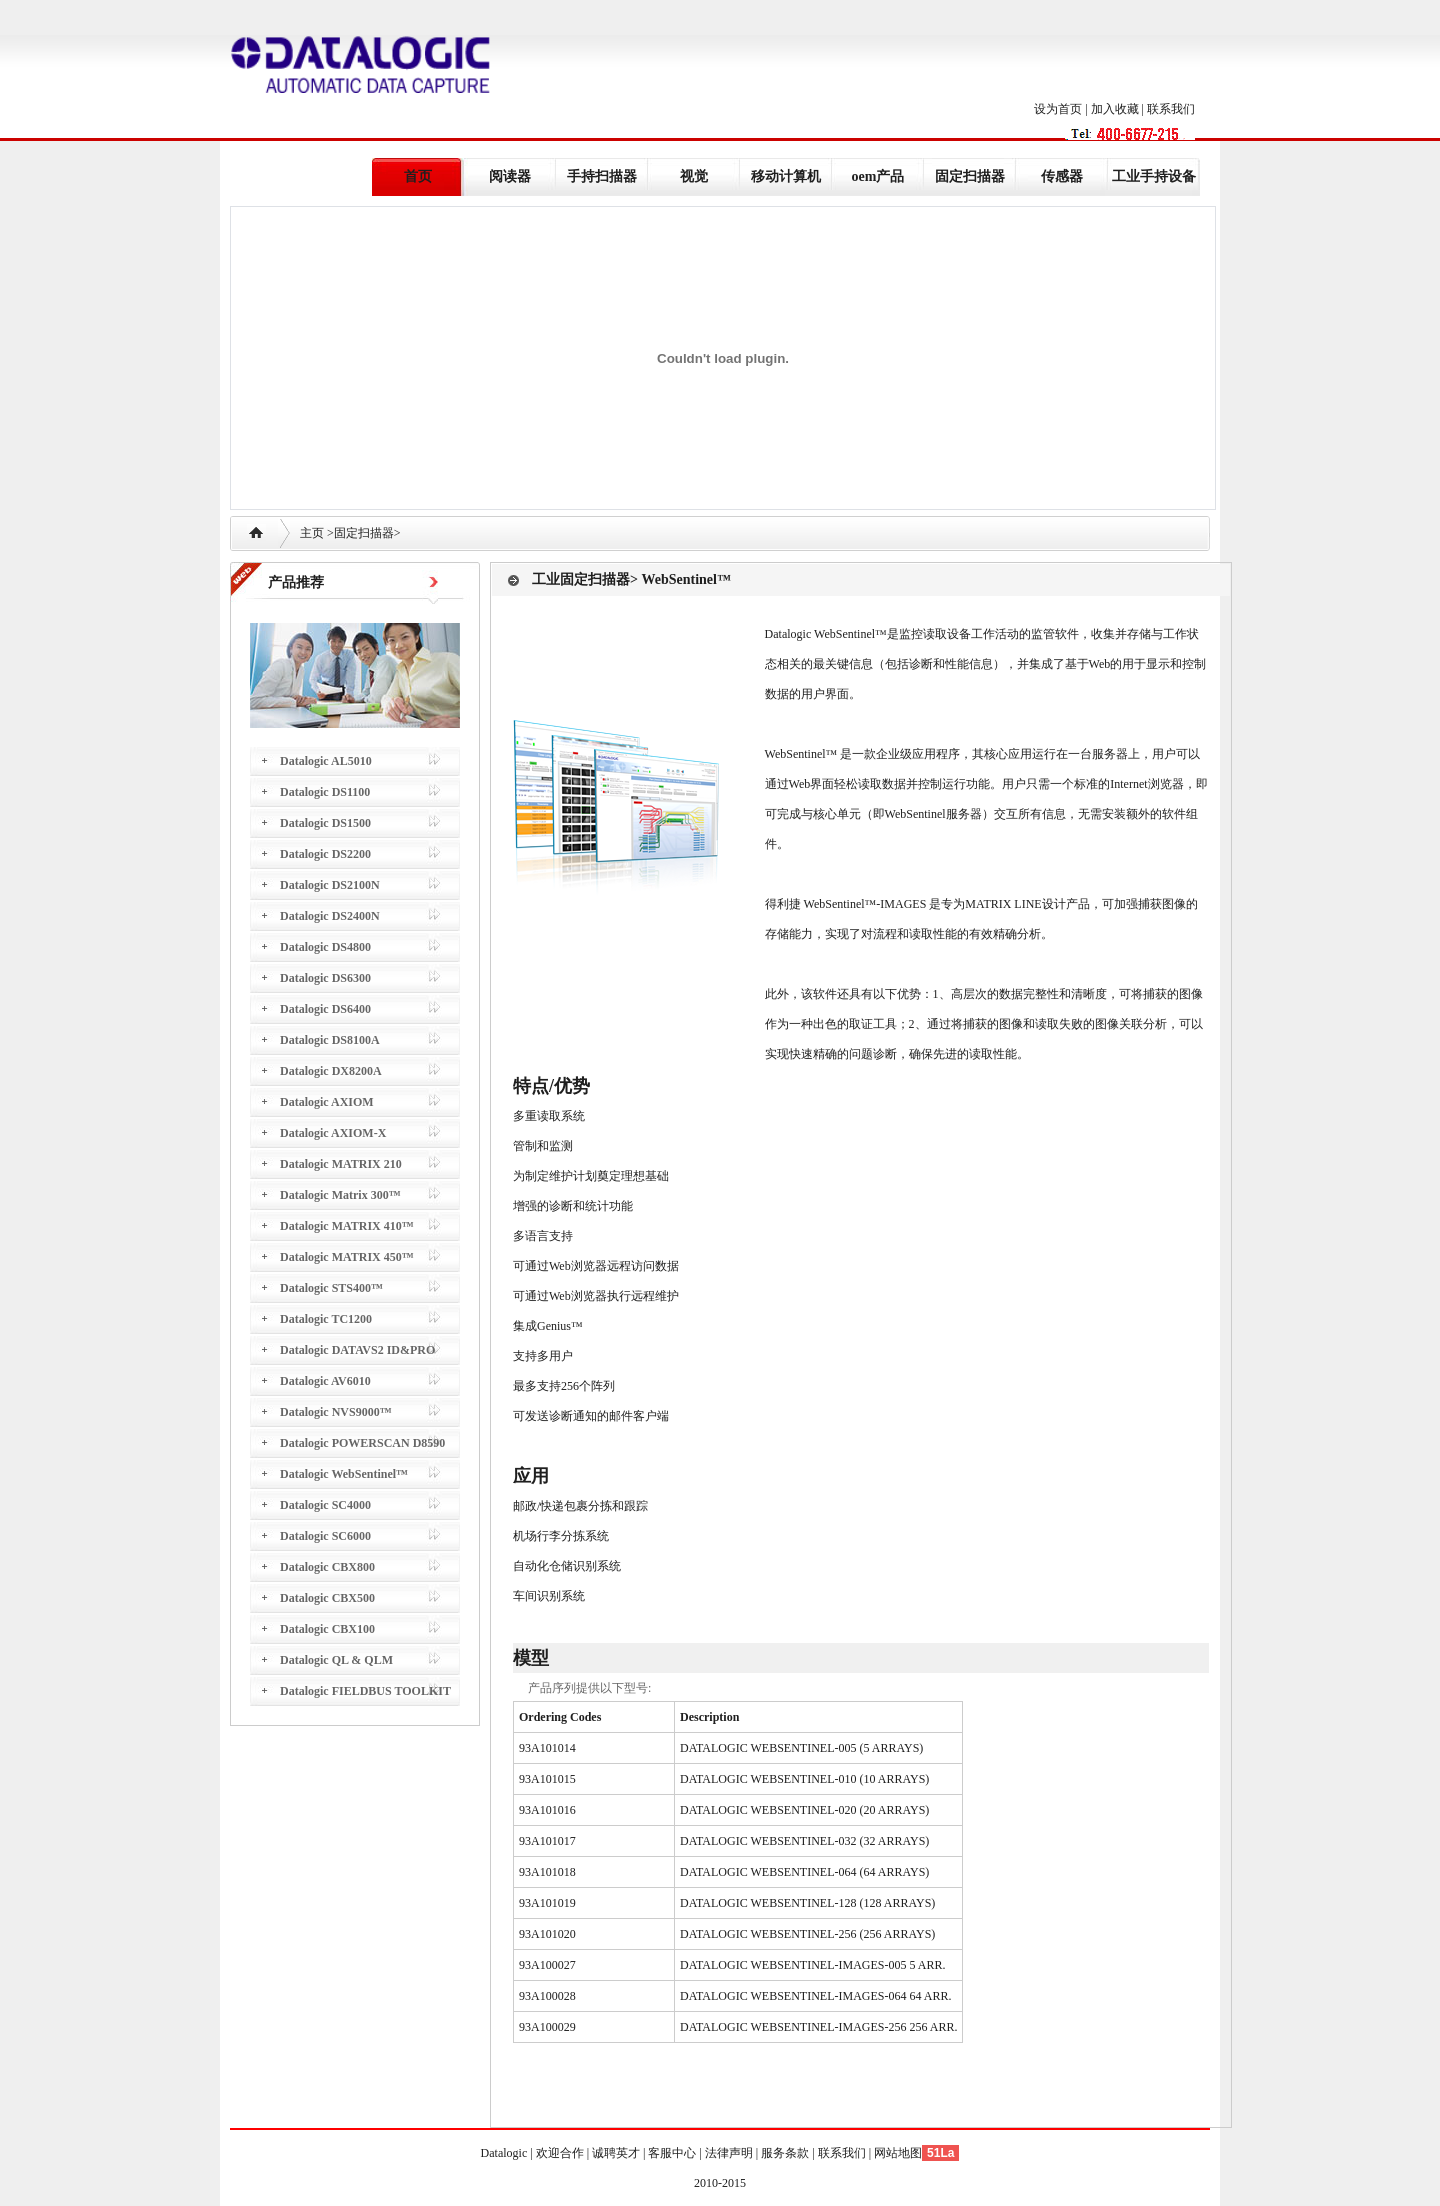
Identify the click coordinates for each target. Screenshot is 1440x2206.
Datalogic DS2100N (330, 885)
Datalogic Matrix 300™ (340, 1195)
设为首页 (1058, 109)
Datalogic (506, 2153)
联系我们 (1171, 109)
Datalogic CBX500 (327, 1598)
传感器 (1062, 176)
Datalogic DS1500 (325, 823)
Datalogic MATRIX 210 (341, 1164)
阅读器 (510, 176)
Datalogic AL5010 (326, 761)
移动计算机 (786, 176)
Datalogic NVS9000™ (336, 1412)
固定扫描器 (970, 176)
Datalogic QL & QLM (336, 1660)
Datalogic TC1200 (326, 1319)
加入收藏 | (1119, 109)
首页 (418, 176)
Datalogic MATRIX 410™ (347, 1226)
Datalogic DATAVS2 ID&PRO (357, 1350)
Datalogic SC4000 (325, 1505)
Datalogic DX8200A (331, 1071)
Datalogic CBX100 (327, 1629)
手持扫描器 (602, 176)
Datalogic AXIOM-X (333, 1133)
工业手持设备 (1154, 176)
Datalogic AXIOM (327, 1102)
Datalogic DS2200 (325, 854)
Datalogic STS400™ (331, 1288)
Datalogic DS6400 (325, 1009)
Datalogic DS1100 (325, 792)
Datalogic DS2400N (330, 916)
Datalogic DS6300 (325, 978)
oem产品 (878, 176)
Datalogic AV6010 (325, 1381)
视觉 (694, 176)
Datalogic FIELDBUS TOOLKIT (365, 1691)
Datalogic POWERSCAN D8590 (362, 1443)
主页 (312, 533)
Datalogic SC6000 (325, 1536)
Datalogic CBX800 (327, 1567)
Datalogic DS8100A (330, 1040)
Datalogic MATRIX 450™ (347, 1257)
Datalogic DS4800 (325, 947)
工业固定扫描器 (581, 579)
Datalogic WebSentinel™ (344, 1474)
